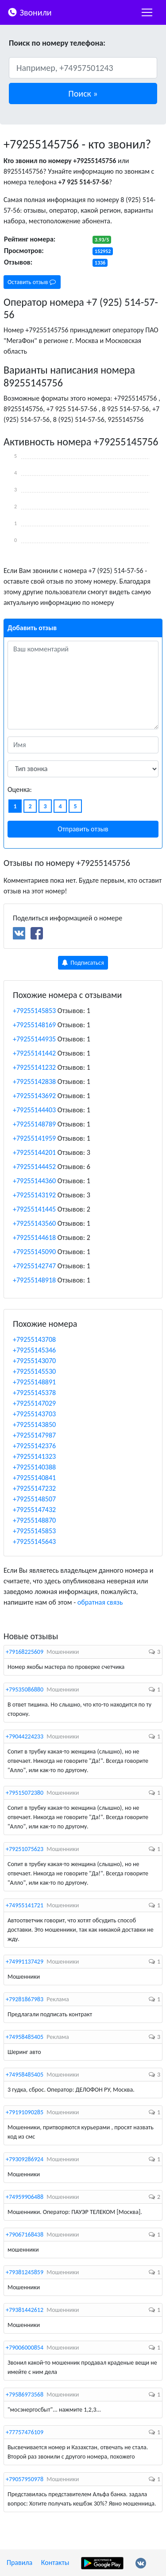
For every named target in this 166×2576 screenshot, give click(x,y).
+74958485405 (24, 2037)
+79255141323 (34, 1456)
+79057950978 (24, 2479)
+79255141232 (34, 1067)
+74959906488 (24, 2197)
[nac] (147, 12)
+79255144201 (34, 1152)
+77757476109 (24, 2432)
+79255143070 (34, 1360)
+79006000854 (24, 2347)
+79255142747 (34, 1266)
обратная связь (100, 1602)
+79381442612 (24, 2310)
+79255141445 (34, 1209)
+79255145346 (34, 1350)
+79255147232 (34, 1488)
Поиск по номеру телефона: (57, 43)
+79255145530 (34, 1371)
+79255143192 (34, 1195)
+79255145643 (34, 1541)
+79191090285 (24, 2112)
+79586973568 (24, 2394)
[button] (83, 93)
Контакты (55, 2562)
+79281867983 (24, 1999)
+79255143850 (34, 1424)
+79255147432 (34, 1509)
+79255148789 (34, 1124)
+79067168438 (24, 2234)
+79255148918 (34, 1280)
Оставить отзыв (32, 282)
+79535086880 (24, 1689)
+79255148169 (34, 1025)
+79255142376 (34, 1446)
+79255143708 (34, 1339)
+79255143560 (34, 1223)
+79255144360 (34, 1181)
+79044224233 (24, 1736)
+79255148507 (34, 1499)
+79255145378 (34, 1392)
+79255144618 (34, 1237)
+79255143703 (34, 1414)
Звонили (29, 12)
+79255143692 (34, 1095)
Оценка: (20, 789)
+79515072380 (24, 1793)
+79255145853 (34, 1010)
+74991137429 (24, 1961)
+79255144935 (34, 1039)
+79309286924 (24, 2159)
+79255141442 (34, 1053)
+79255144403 (34, 1110)
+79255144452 (34, 1166)
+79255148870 (34, 1520)
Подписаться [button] (83, 962)
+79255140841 (34, 1477)
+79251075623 (24, 1849)
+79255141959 (34, 1138)
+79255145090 (34, 1251)
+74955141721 (24, 1905)
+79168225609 (24, 1652)
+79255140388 (34, 1467)
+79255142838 (34, 1081)
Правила (19, 2562)
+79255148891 (34, 1382)
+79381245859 (24, 2272)
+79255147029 (34, 1403)
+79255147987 (34, 1435)
